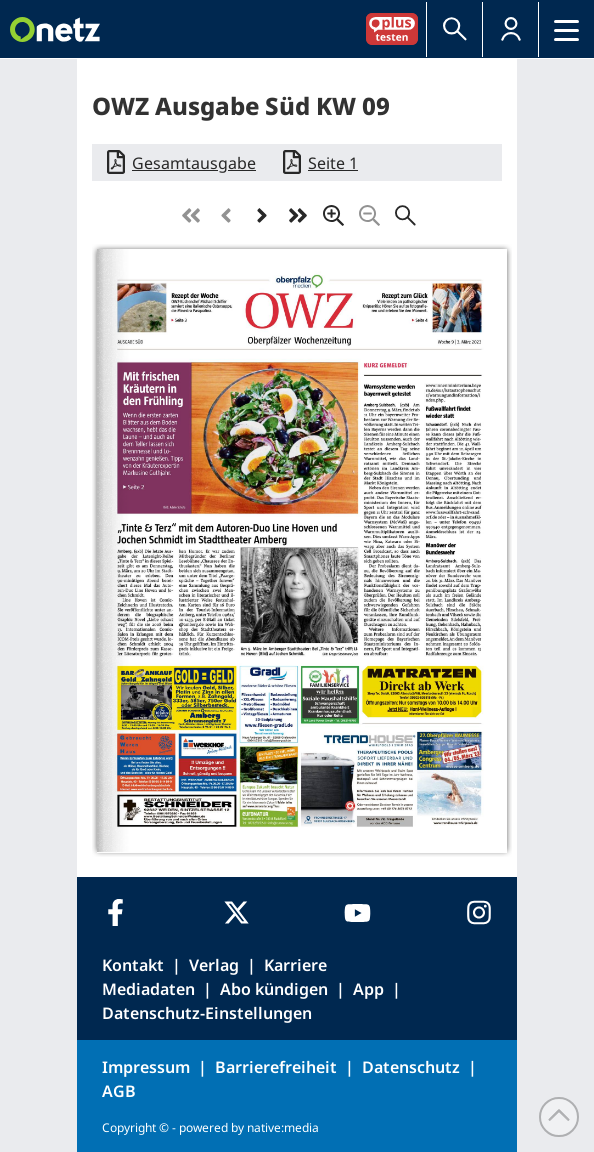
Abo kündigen (274, 989)
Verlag (214, 965)
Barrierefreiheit (276, 1067)
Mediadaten (148, 989)
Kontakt (133, 965)
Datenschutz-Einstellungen (207, 1013)
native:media (283, 1127)
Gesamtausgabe (194, 163)
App (368, 989)
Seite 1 (333, 163)
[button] (510, 29)
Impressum (146, 1067)
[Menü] (566, 29)
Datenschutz (411, 1067)
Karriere (295, 965)
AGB (119, 1091)
